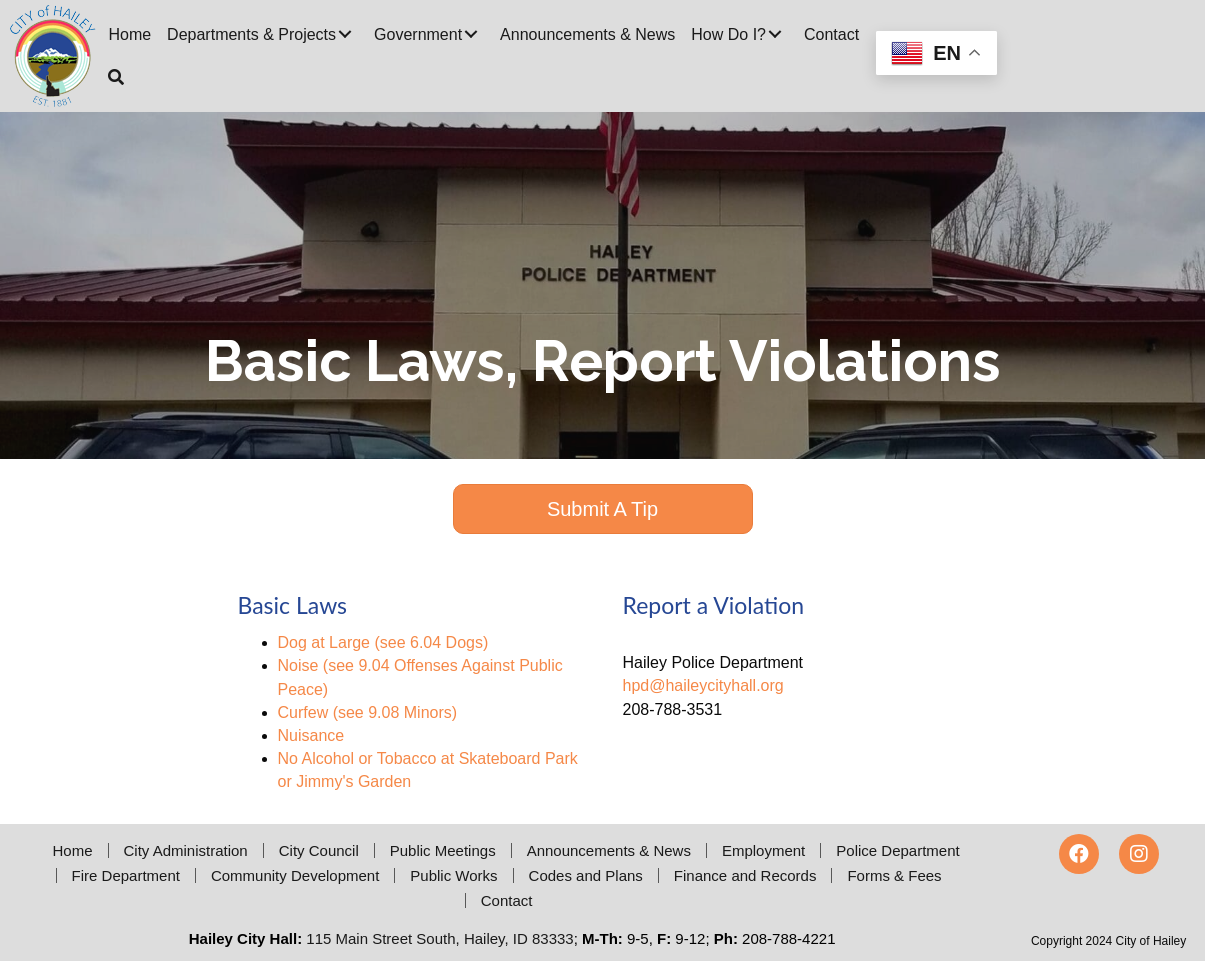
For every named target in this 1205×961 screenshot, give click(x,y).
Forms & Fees (894, 875)
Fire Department (126, 875)
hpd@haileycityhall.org (703, 685)
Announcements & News (609, 850)
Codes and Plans (586, 875)
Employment (763, 850)
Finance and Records (745, 875)
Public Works (453, 875)
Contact (507, 900)
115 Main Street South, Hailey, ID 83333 (439, 938)
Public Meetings (443, 850)
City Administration (186, 850)
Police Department (897, 850)
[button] (345, 34)
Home (72, 850)
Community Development (295, 875)
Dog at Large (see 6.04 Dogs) (383, 642)
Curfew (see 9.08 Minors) (368, 712)
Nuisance (311, 735)
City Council (319, 850)
